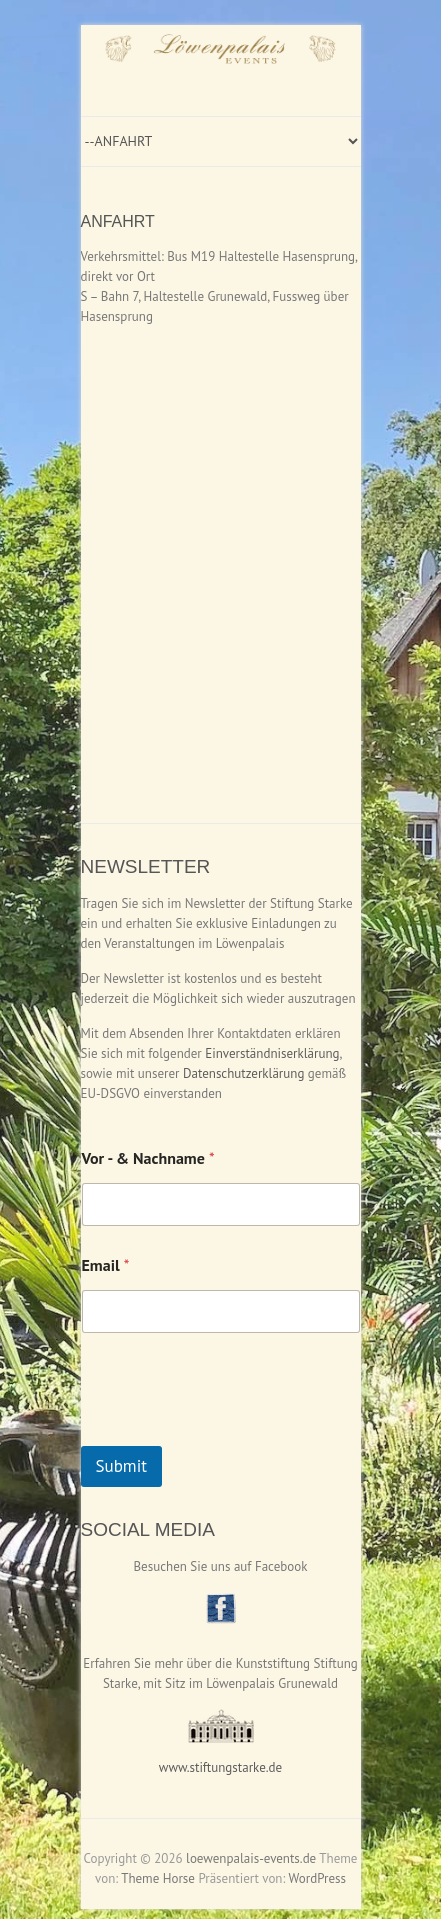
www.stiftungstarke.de (220, 1767)
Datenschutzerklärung (243, 1073)
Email (106, 1265)
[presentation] (233, 1433)
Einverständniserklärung (272, 1053)
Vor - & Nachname (148, 1158)
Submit (122, 1466)
